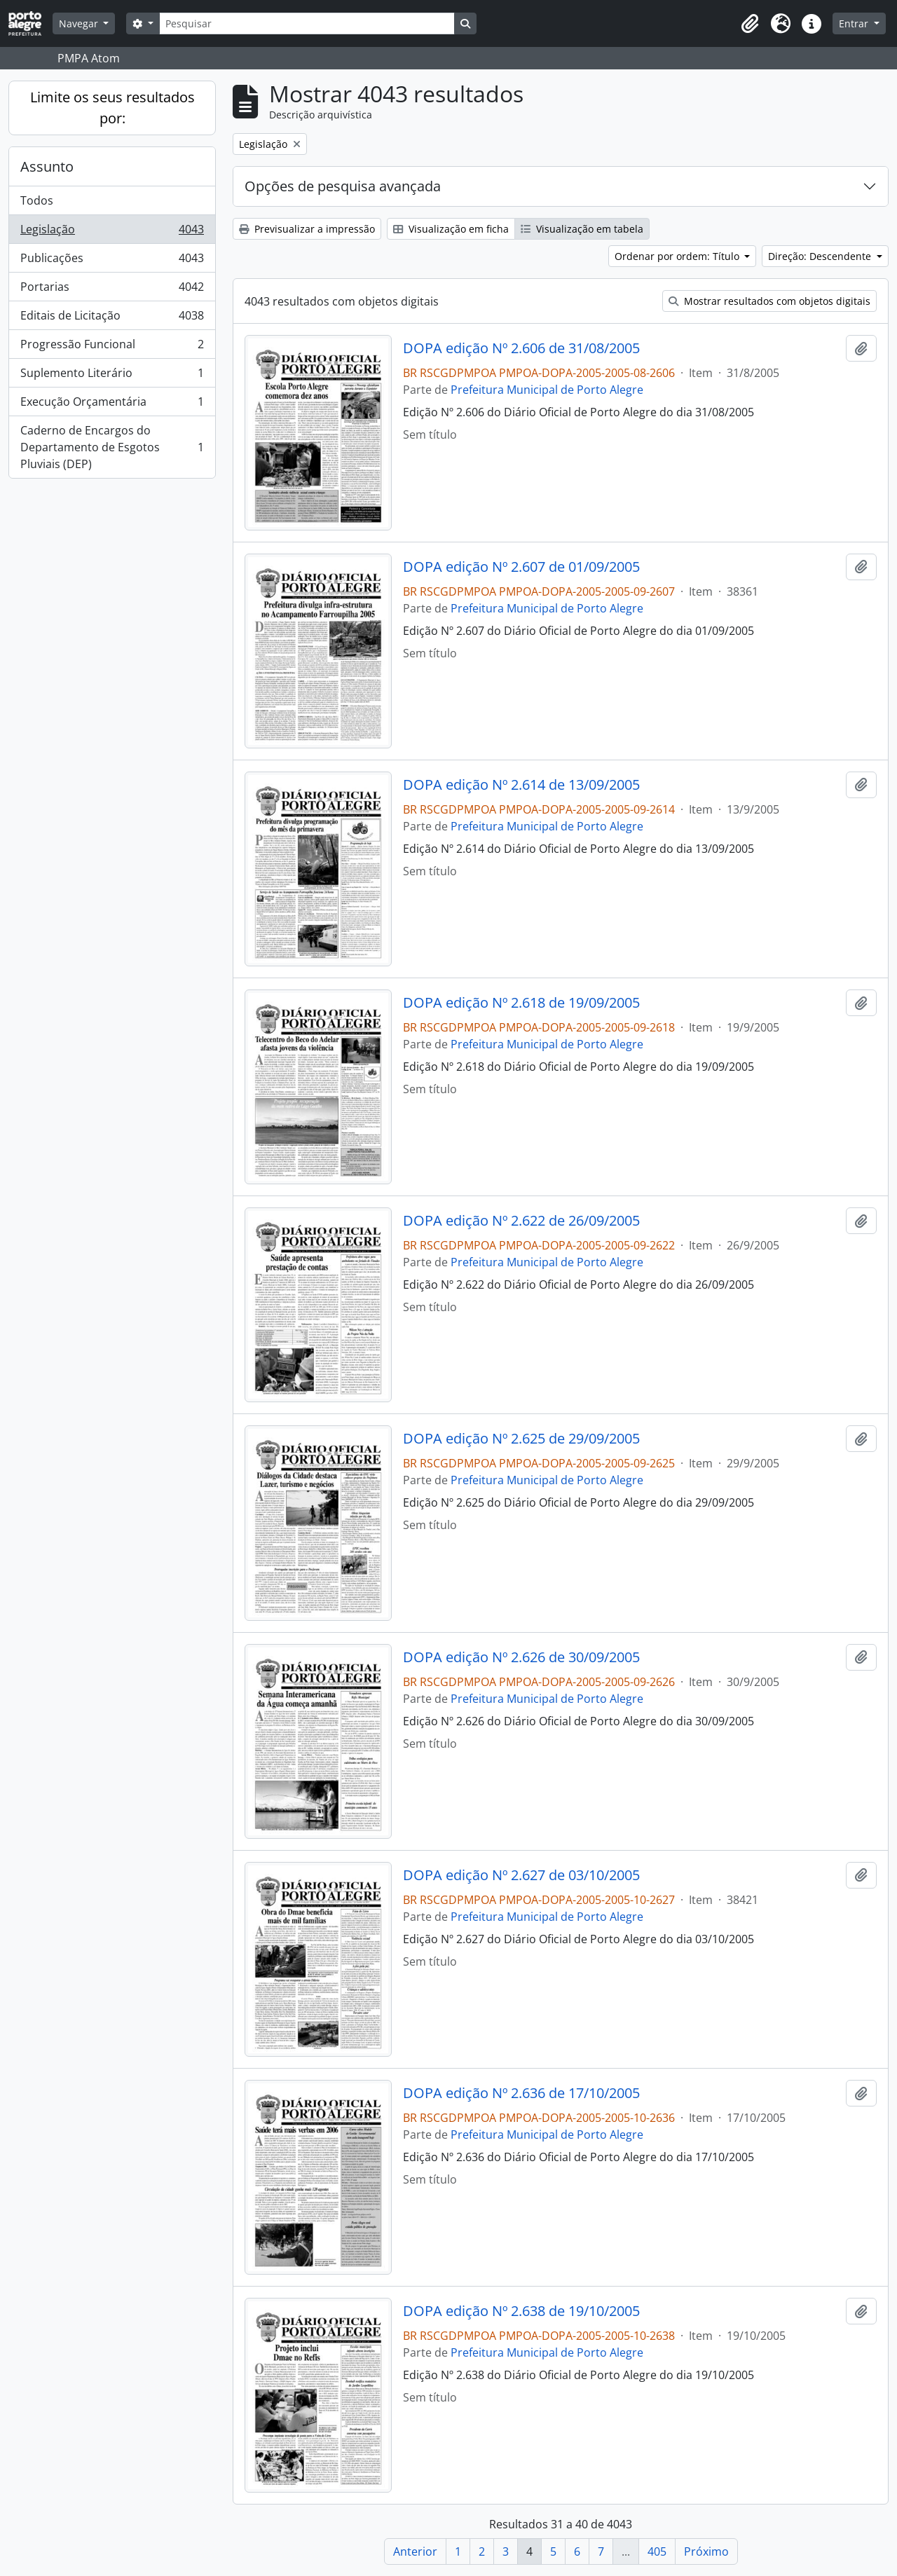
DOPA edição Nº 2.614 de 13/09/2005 (521, 784)
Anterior (415, 2551)
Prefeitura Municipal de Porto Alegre (547, 389)
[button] (749, 23)
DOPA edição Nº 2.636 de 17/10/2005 (521, 2093)
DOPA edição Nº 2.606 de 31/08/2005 (521, 348)
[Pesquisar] (307, 23)
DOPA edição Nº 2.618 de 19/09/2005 (521, 1002)
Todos (36, 200)
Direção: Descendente (821, 256)
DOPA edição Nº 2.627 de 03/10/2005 (521, 1875)
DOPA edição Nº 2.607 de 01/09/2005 (521, 567)
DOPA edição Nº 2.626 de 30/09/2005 (521, 1657)
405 (657, 2551)
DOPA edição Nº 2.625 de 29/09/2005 (521, 1438)
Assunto (47, 166)
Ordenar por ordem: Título (678, 256)
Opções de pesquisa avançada (343, 186)
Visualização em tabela (582, 228)
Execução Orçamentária (112, 404)
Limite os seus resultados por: (112, 108)
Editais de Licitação (112, 318)
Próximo (706, 2551)
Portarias (112, 289)
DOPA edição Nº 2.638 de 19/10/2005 (521, 2311)
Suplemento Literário (112, 376)
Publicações (112, 261)
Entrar (855, 23)
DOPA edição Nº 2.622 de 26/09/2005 (521, 1220)
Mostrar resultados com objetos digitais (769, 301)
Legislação (112, 232)
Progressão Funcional (112, 347)
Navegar (80, 23)
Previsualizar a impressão (307, 228)
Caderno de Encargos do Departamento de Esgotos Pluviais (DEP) (112, 447)
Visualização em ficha (451, 228)
